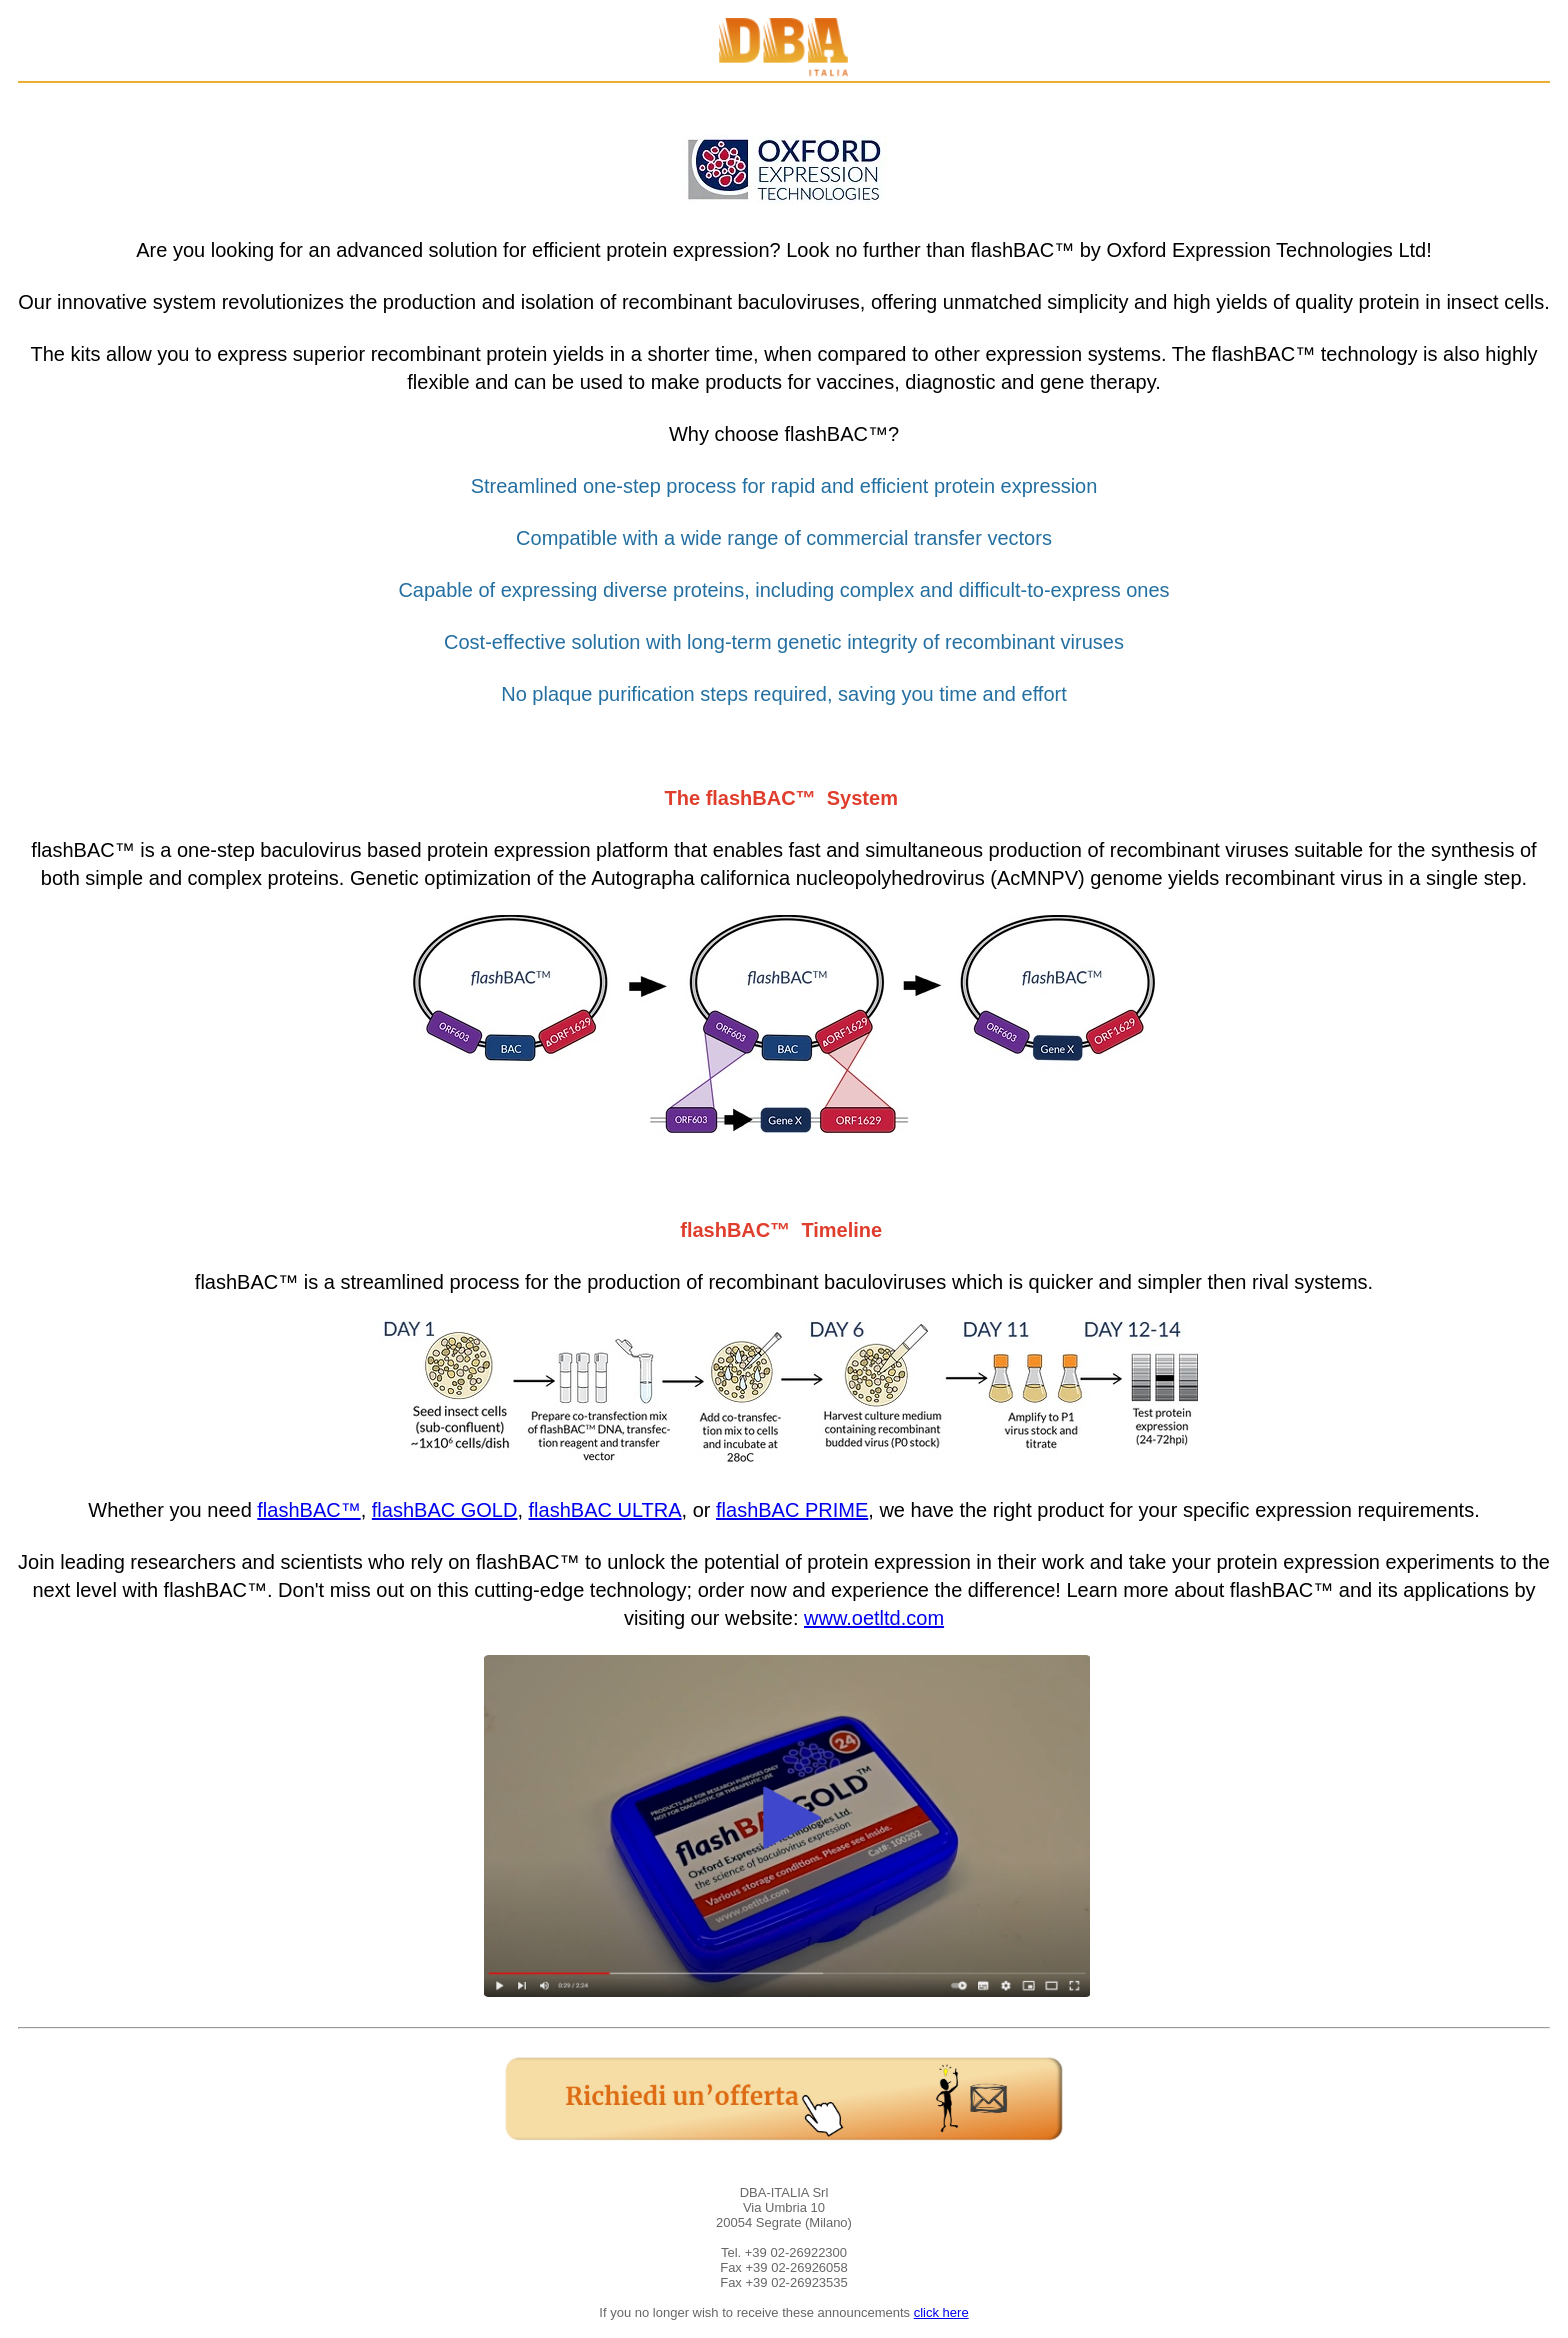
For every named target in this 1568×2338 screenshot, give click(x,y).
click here (941, 2312)
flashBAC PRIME (792, 1510)
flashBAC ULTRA (605, 1510)
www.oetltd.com (874, 1618)
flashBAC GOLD (445, 1510)
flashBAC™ (308, 1510)
